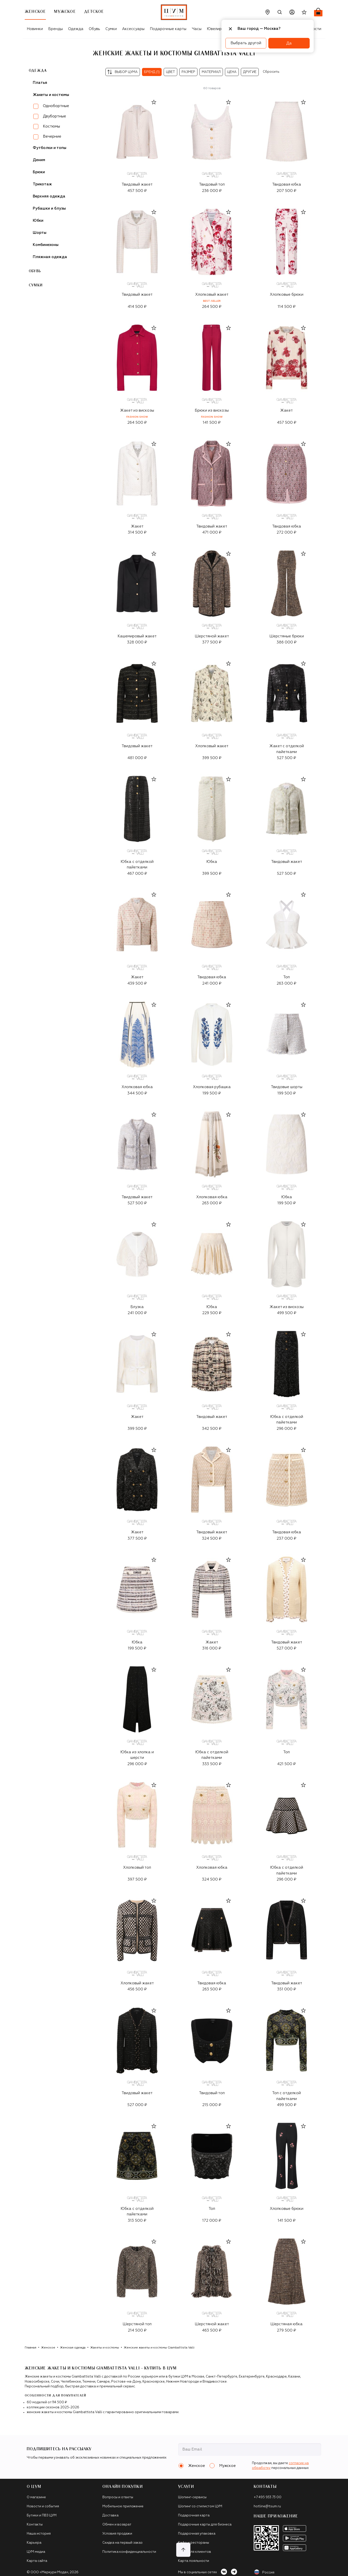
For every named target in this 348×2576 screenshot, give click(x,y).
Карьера (34, 2542)
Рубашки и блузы (49, 208)
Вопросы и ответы (117, 2497)
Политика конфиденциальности (129, 2552)
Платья (40, 83)
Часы (196, 29)
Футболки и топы (49, 148)
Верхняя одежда (49, 196)
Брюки (39, 172)
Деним (39, 160)
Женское (48, 2347)
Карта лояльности (193, 2561)
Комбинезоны (46, 245)
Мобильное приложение (122, 2506)
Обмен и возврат (116, 2524)
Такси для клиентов (194, 2552)
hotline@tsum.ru (267, 2506)
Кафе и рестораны (193, 2542)
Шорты (39, 233)
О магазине (36, 2497)
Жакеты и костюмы (104, 2347)
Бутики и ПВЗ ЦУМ (41, 2515)
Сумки (111, 29)
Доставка (110, 2515)
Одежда (75, 29)
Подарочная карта (194, 2515)
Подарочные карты (168, 29)
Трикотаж (42, 184)
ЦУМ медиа (36, 2552)
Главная (30, 2347)
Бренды (55, 29)
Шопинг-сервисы (192, 2497)
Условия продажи (117, 2533)
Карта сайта (37, 2561)
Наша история (39, 2533)
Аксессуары (133, 29)
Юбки (38, 220)
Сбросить (271, 71)
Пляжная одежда (50, 257)
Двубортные (54, 116)
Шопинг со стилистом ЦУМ (200, 2506)
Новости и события (43, 2506)
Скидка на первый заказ (122, 2542)
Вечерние (52, 136)
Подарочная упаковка (196, 2533)
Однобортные (56, 106)
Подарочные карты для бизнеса (204, 2524)
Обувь (94, 29)
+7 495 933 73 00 (267, 2497)
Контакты (35, 2524)
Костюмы (51, 126)
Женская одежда (72, 2347)
